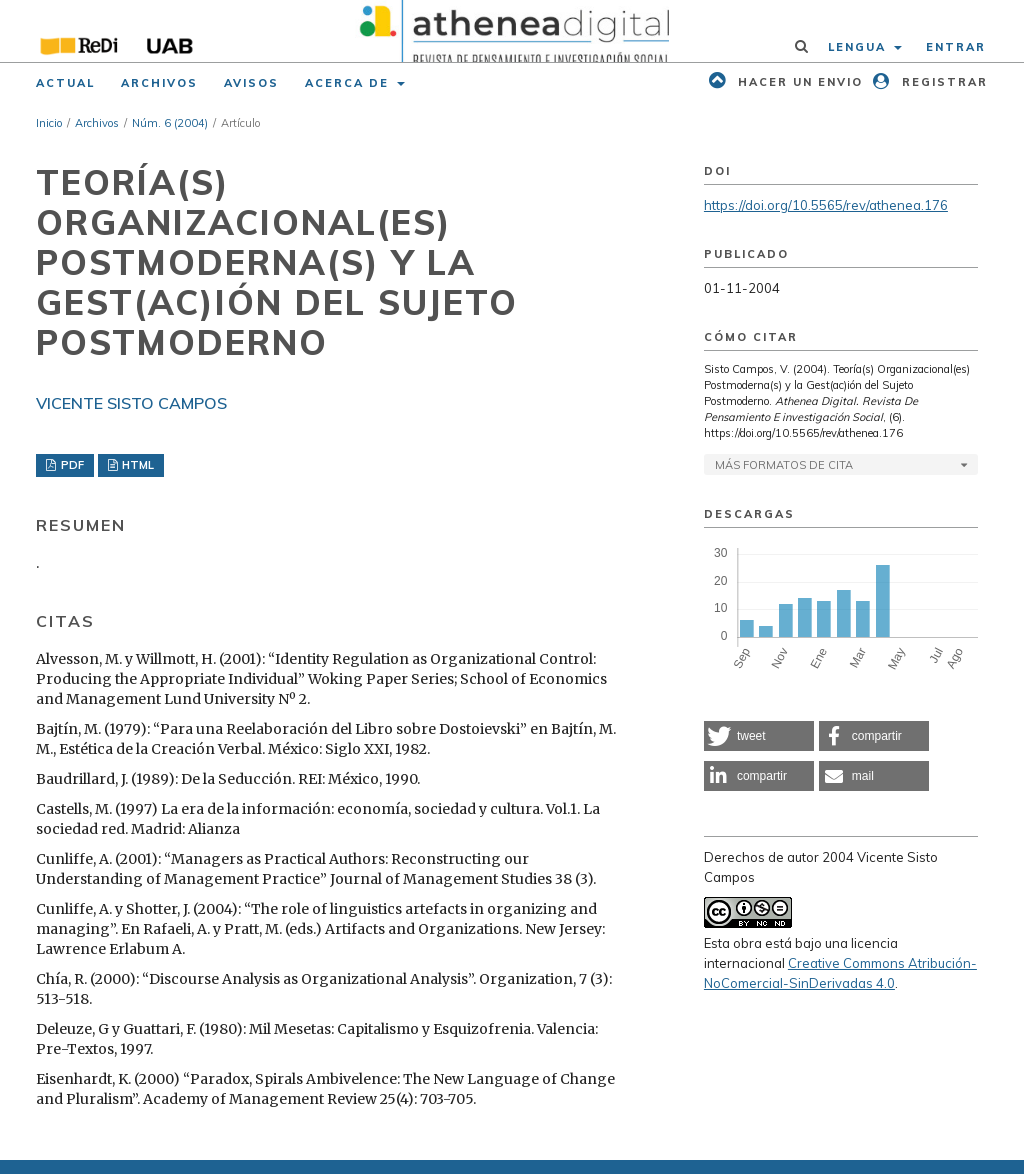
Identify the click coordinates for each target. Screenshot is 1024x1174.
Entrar (956, 47)
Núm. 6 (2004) (170, 123)
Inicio (49, 123)
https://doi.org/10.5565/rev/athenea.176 (826, 205)
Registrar (942, 82)
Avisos (251, 83)
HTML (136, 465)
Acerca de (349, 83)
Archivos (159, 83)
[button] (759, 736)
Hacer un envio (798, 82)
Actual (65, 83)
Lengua (859, 47)
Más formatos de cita (784, 465)
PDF (71, 465)
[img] (512, 31)
